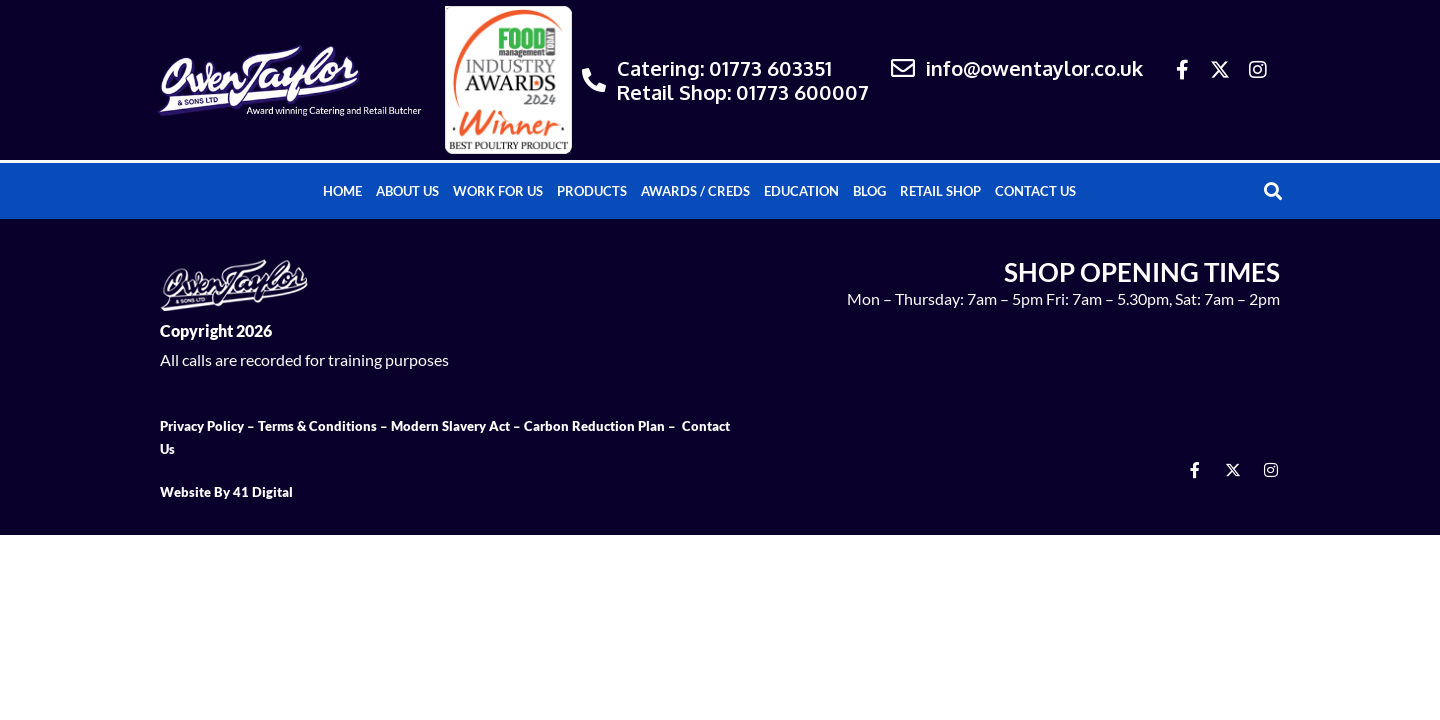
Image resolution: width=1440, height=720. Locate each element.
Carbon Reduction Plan (594, 426)
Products (592, 191)
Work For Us (498, 191)
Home (342, 191)
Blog (869, 191)
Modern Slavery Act (450, 426)
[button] (1273, 191)
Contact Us (1035, 191)
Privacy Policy (202, 426)
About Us (407, 191)
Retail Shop (940, 191)
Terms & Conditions (317, 426)
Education (801, 191)
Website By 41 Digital (226, 492)
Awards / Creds (695, 191)
